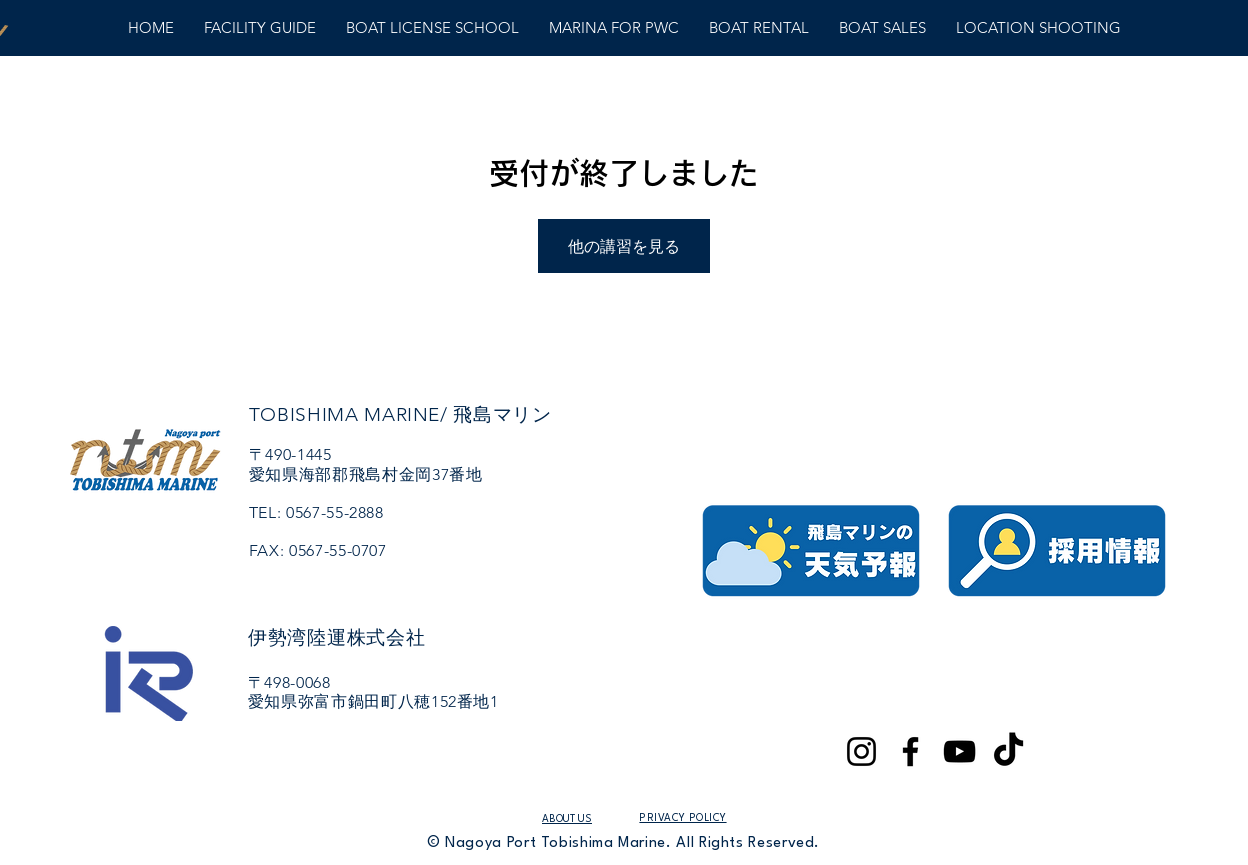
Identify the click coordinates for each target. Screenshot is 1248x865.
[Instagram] (861, 751)
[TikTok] (1008, 751)
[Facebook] (910, 751)
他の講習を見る (624, 246)
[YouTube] (959, 751)
